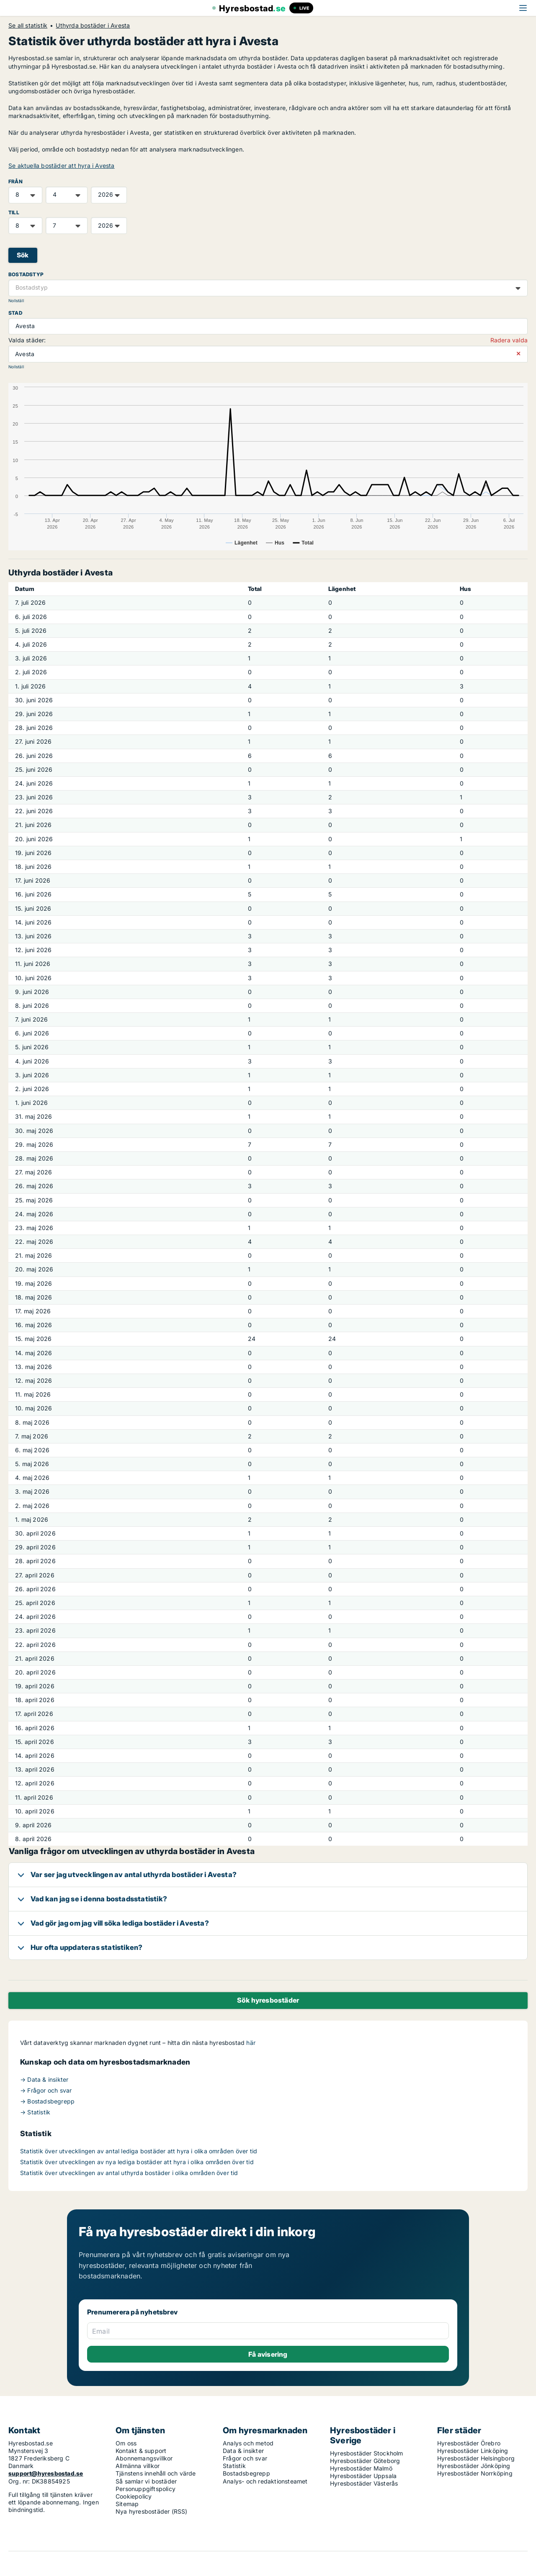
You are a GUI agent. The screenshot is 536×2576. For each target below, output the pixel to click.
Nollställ (16, 300)
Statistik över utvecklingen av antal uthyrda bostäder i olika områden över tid (129, 2172)
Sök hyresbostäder (268, 2000)
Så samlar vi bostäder (146, 2481)
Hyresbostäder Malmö (361, 2468)
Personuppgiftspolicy (145, 2488)
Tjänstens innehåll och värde (156, 2473)
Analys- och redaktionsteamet (265, 2481)
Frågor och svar (245, 2458)
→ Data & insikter (44, 2079)
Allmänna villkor (138, 2465)
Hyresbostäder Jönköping (473, 2465)
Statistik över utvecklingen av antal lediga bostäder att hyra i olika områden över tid (138, 2151)
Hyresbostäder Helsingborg (476, 2458)
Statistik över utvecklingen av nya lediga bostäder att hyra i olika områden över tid (137, 2161)
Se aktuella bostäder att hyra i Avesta (61, 165)
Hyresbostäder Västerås (364, 2483)
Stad (15, 313)
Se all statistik (27, 25)
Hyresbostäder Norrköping (475, 2473)
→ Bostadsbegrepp (47, 2101)
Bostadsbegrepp (246, 2473)
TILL (13, 212)
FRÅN (15, 181)
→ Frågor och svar (46, 2090)
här (250, 2042)
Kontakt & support (141, 2450)
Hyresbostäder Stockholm (366, 2453)
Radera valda (509, 340)
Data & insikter (243, 2450)
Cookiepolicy (134, 2496)
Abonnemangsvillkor (144, 2458)
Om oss (126, 2443)
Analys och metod (248, 2443)
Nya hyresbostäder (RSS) (152, 2511)
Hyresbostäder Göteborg (365, 2460)
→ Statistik (35, 2112)
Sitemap (127, 2503)
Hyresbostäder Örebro (468, 2443)
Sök (23, 255)
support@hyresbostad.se (45, 2473)
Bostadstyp (26, 274)
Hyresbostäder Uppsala (363, 2475)
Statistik (234, 2465)
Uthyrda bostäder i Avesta (93, 25)
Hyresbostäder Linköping (472, 2450)
